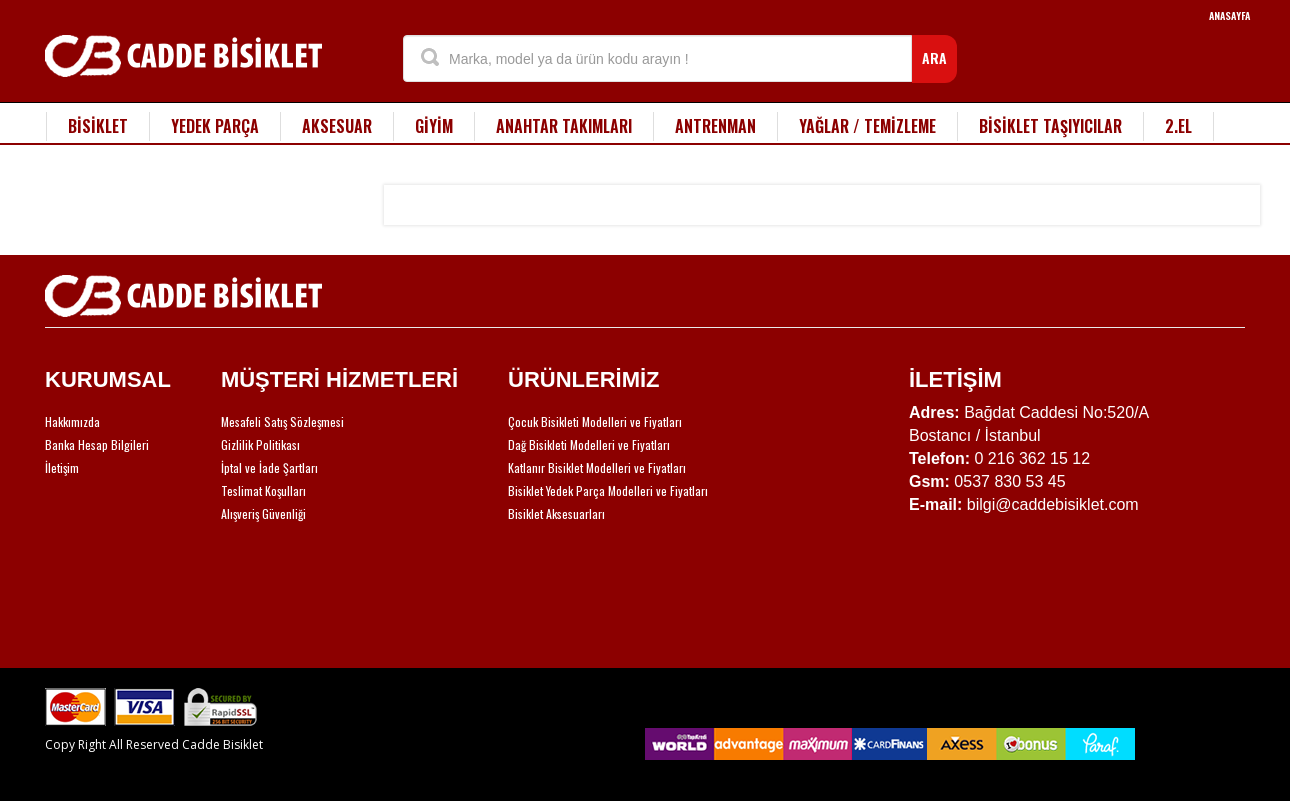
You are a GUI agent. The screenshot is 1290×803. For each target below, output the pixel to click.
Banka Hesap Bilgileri (97, 444)
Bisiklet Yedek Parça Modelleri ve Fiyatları (608, 490)
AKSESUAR (337, 126)
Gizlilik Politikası (260, 444)
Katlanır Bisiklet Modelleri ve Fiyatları (597, 467)
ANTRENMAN (715, 126)
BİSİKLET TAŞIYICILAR (1050, 126)
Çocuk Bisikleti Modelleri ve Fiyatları (595, 421)
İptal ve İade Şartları (269, 467)
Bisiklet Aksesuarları (556, 513)
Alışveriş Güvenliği (263, 513)
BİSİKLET (98, 126)
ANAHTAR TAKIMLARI (564, 126)
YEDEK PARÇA (215, 126)
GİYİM (434, 126)
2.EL (1178, 126)
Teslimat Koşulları (263, 490)
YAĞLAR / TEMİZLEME (867, 126)
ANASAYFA (1229, 15)
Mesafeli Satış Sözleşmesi (282, 421)
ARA (934, 57)
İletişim (62, 467)
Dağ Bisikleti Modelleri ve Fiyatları (589, 444)
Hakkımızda (72, 421)
